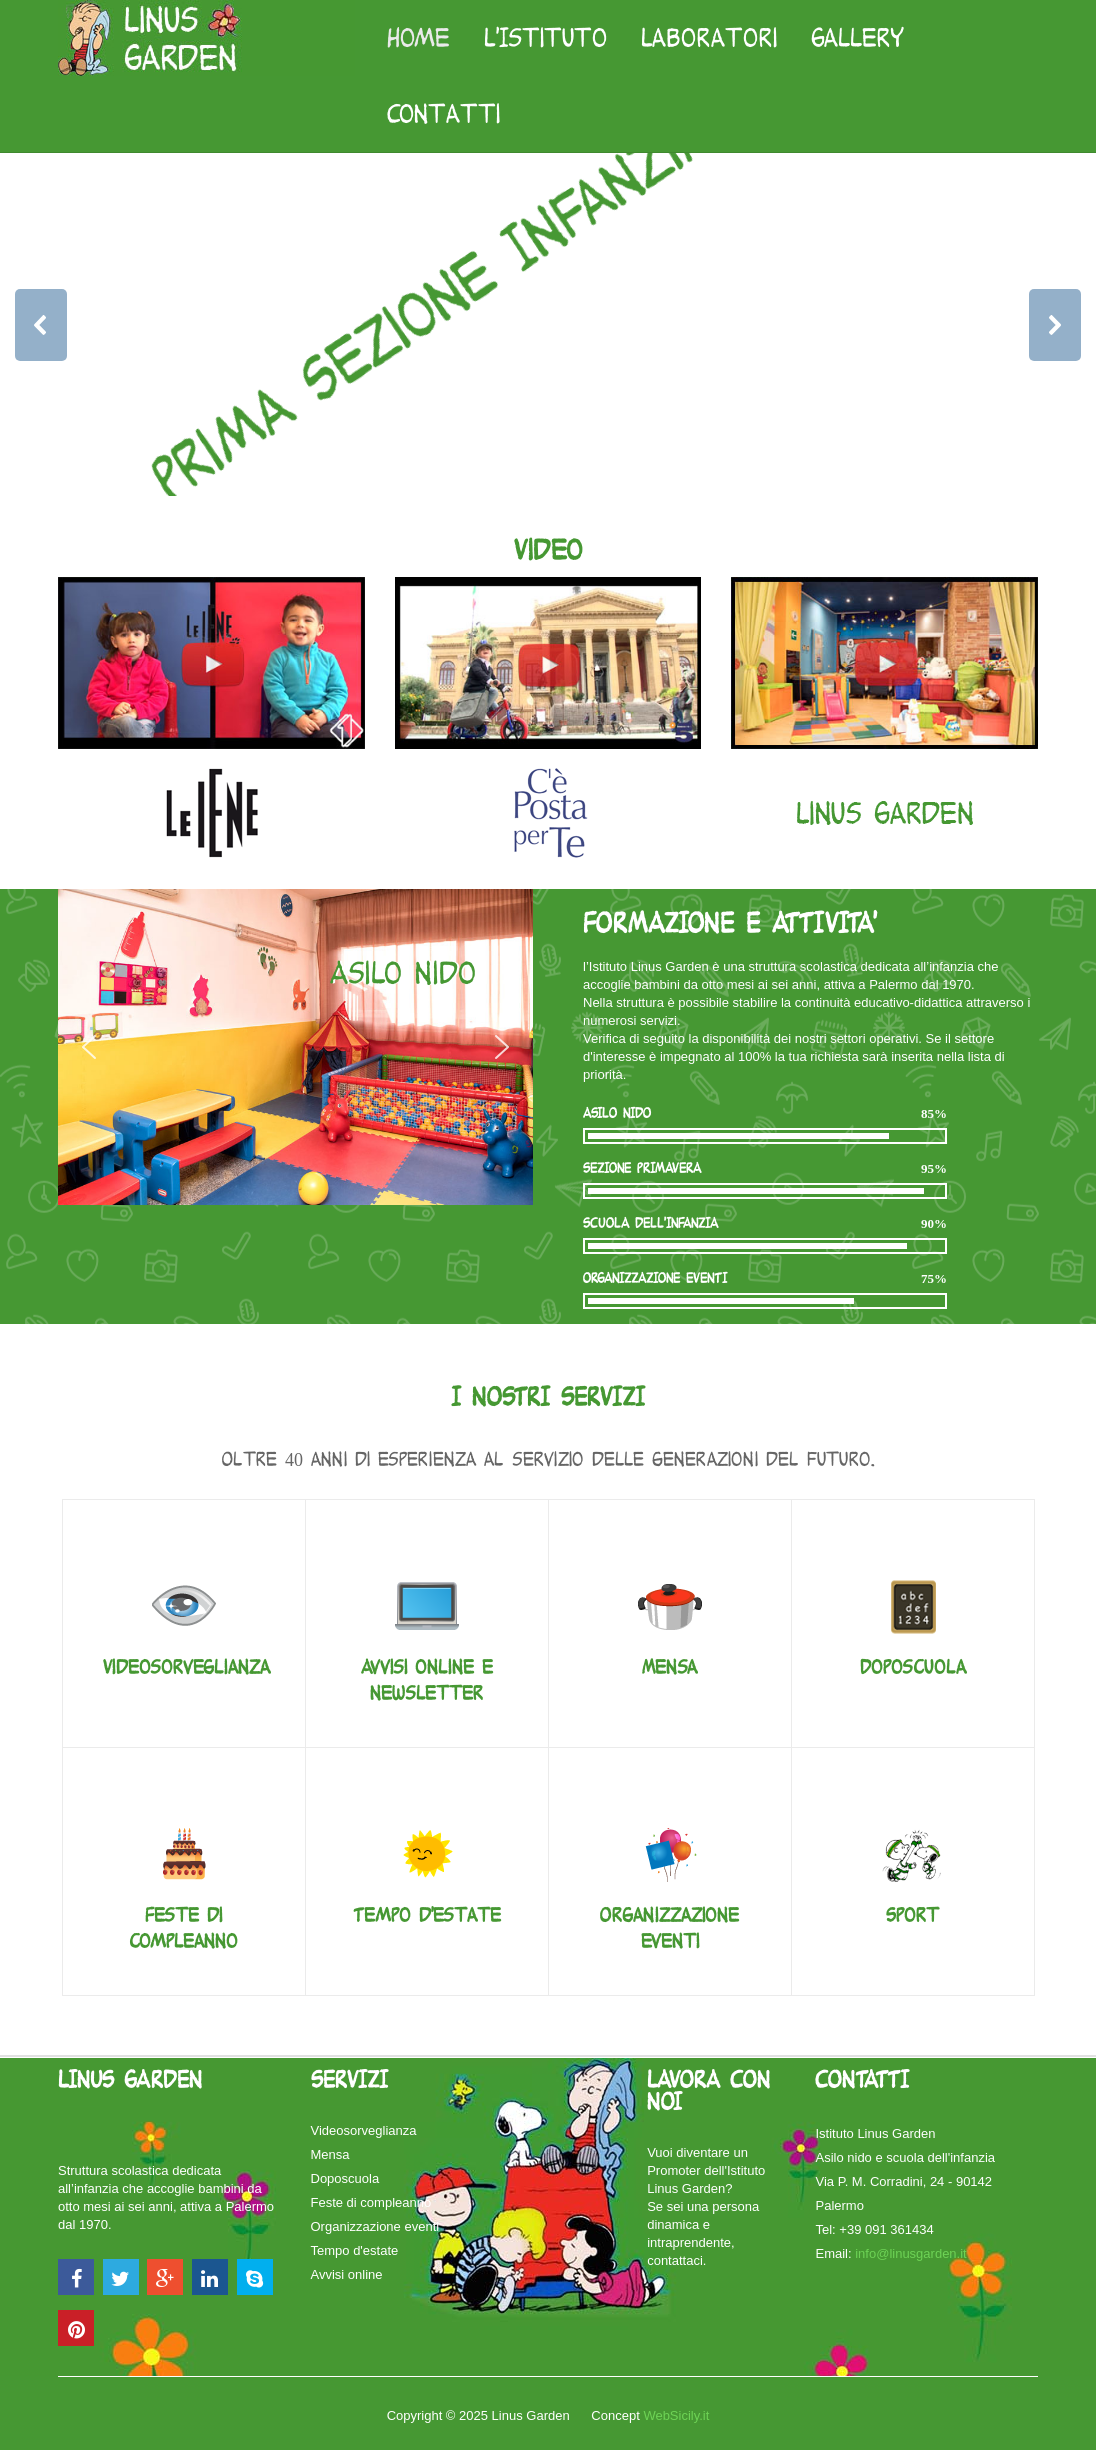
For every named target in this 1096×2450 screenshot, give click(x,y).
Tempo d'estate (427, 1915)
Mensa (669, 1667)
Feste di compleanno (371, 2202)
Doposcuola (913, 1667)
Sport (912, 1915)
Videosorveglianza (186, 1667)
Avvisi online (347, 2274)
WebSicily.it (676, 2415)
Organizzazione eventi (375, 2226)
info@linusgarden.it (910, 2253)
